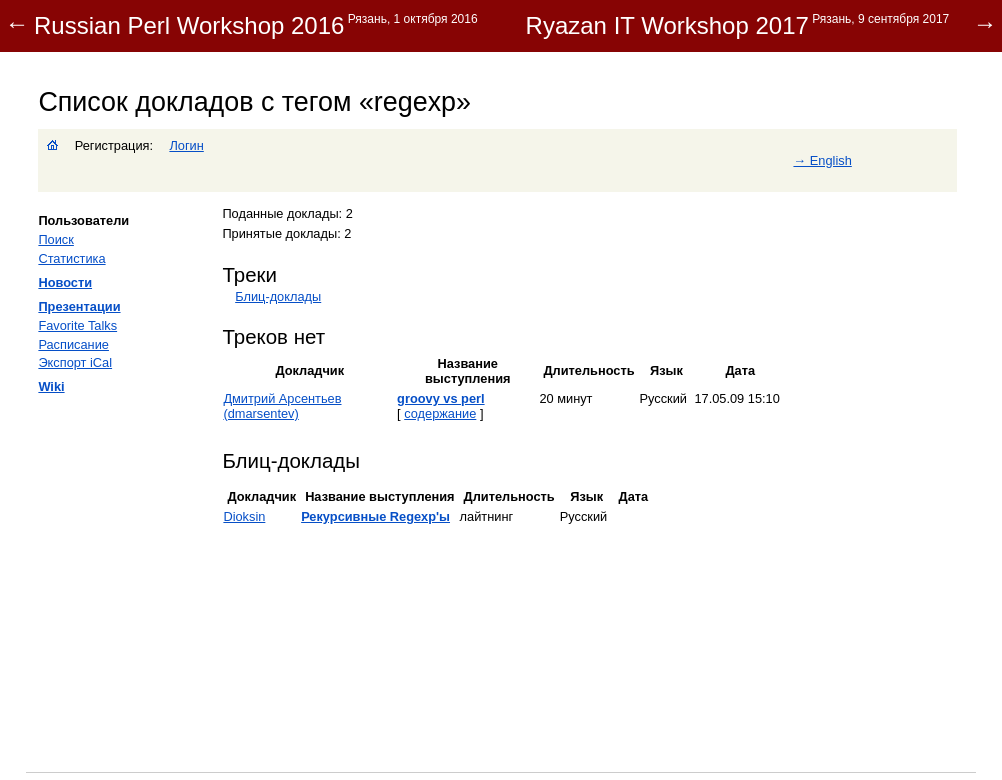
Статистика (71, 258)
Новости (65, 282)
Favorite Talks (77, 325)
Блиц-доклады (278, 296)
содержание (440, 413)
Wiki (51, 386)
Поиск (55, 239)
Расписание (73, 344)
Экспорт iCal (75, 362)
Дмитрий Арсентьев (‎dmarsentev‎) (282, 406)
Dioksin (244, 516)
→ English (822, 160)
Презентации (79, 306)
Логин (186, 145)
